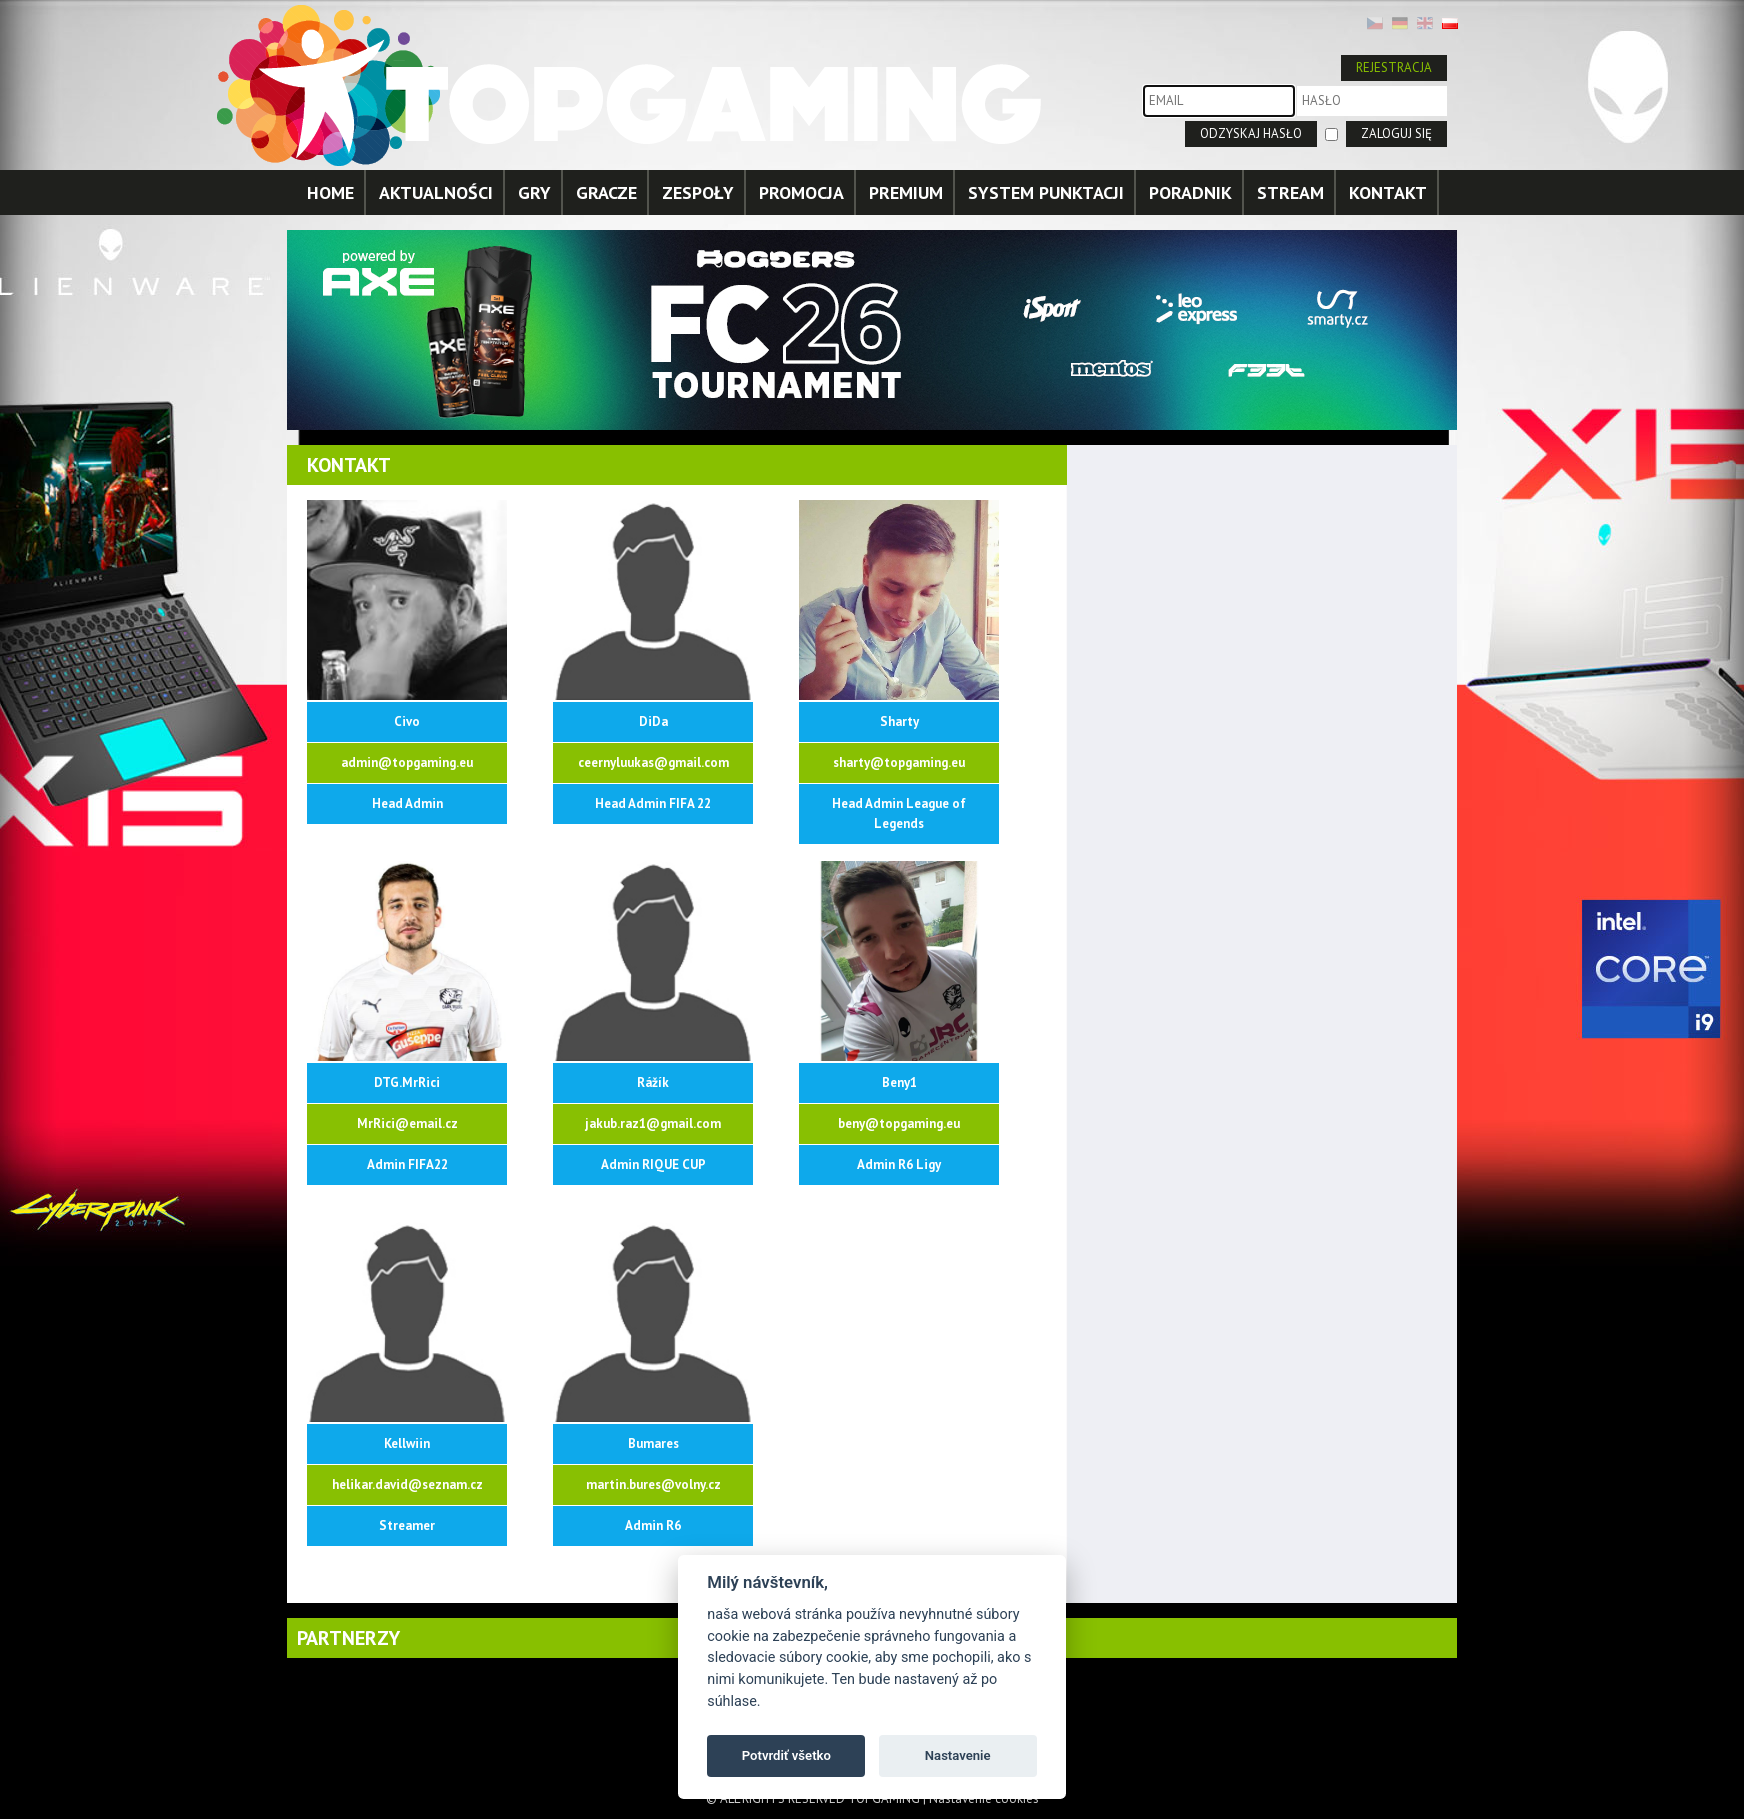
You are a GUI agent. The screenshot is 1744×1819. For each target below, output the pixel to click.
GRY (534, 192)
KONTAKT (1388, 192)
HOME (330, 192)
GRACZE (606, 192)
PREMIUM (906, 192)
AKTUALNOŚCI (436, 192)
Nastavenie (958, 1755)
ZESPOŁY (698, 192)
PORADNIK (1190, 192)
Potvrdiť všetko (786, 1755)
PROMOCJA (801, 192)
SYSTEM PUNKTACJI (1046, 192)
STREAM (1290, 192)
